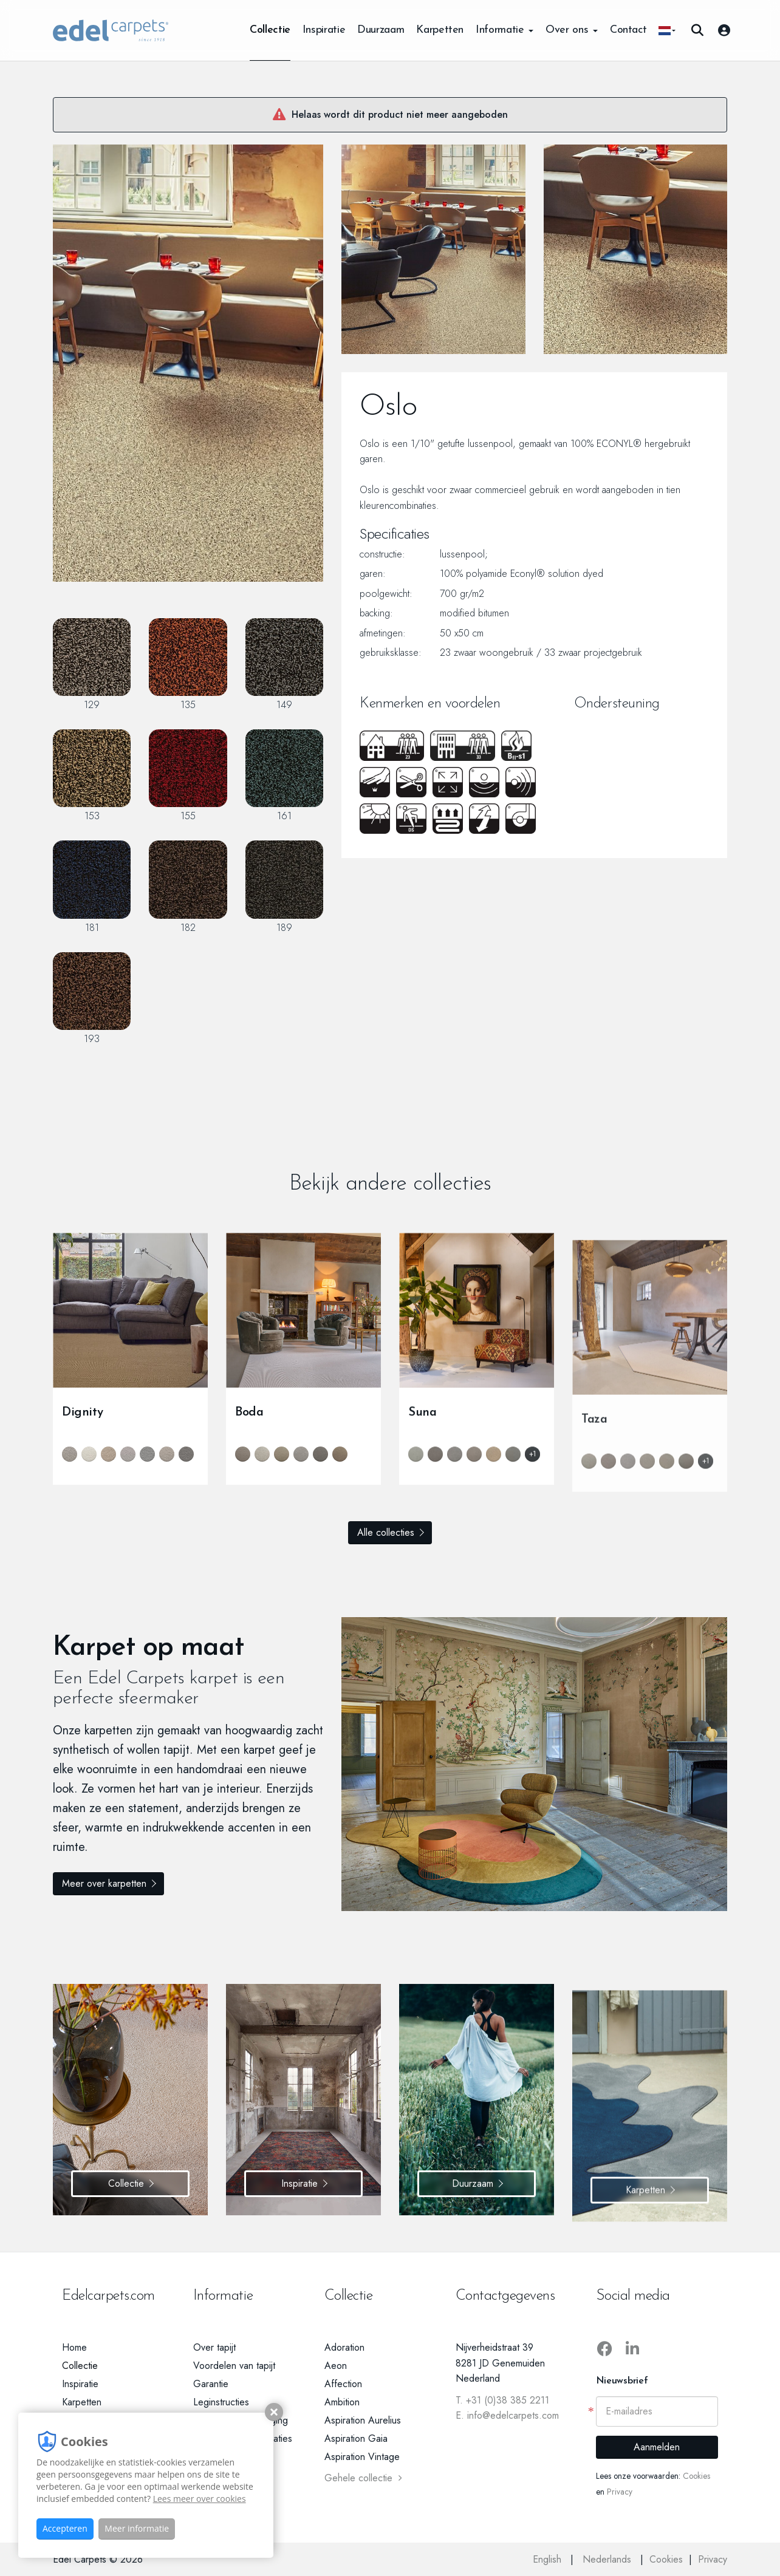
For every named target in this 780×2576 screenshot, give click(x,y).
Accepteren (65, 2528)
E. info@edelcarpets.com (507, 2415)
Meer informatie (136, 2528)
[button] (667, 30)
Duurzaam (380, 30)
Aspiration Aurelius (362, 2420)
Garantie (210, 2384)
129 (92, 664)
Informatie (504, 30)
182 (188, 886)
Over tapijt (214, 2347)
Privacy (619, 2492)
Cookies (696, 2476)
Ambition (342, 2402)
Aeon (335, 2366)
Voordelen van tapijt (234, 2366)
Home (74, 2347)
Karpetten (440, 30)
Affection (343, 2384)
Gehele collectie (363, 2478)
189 (284, 886)
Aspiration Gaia (356, 2438)
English (548, 2559)
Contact (628, 30)
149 (284, 664)
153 (92, 775)
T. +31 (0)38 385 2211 (502, 2400)
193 (92, 998)
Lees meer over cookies (199, 2498)
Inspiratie (324, 30)
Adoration (344, 2347)
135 (188, 664)
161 (284, 775)
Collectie (270, 30)
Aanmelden (657, 2447)
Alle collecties (385, 1532)
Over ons (572, 30)
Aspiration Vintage (362, 2457)
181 (92, 886)
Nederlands (608, 2559)
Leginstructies (221, 2402)
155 (188, 775)
